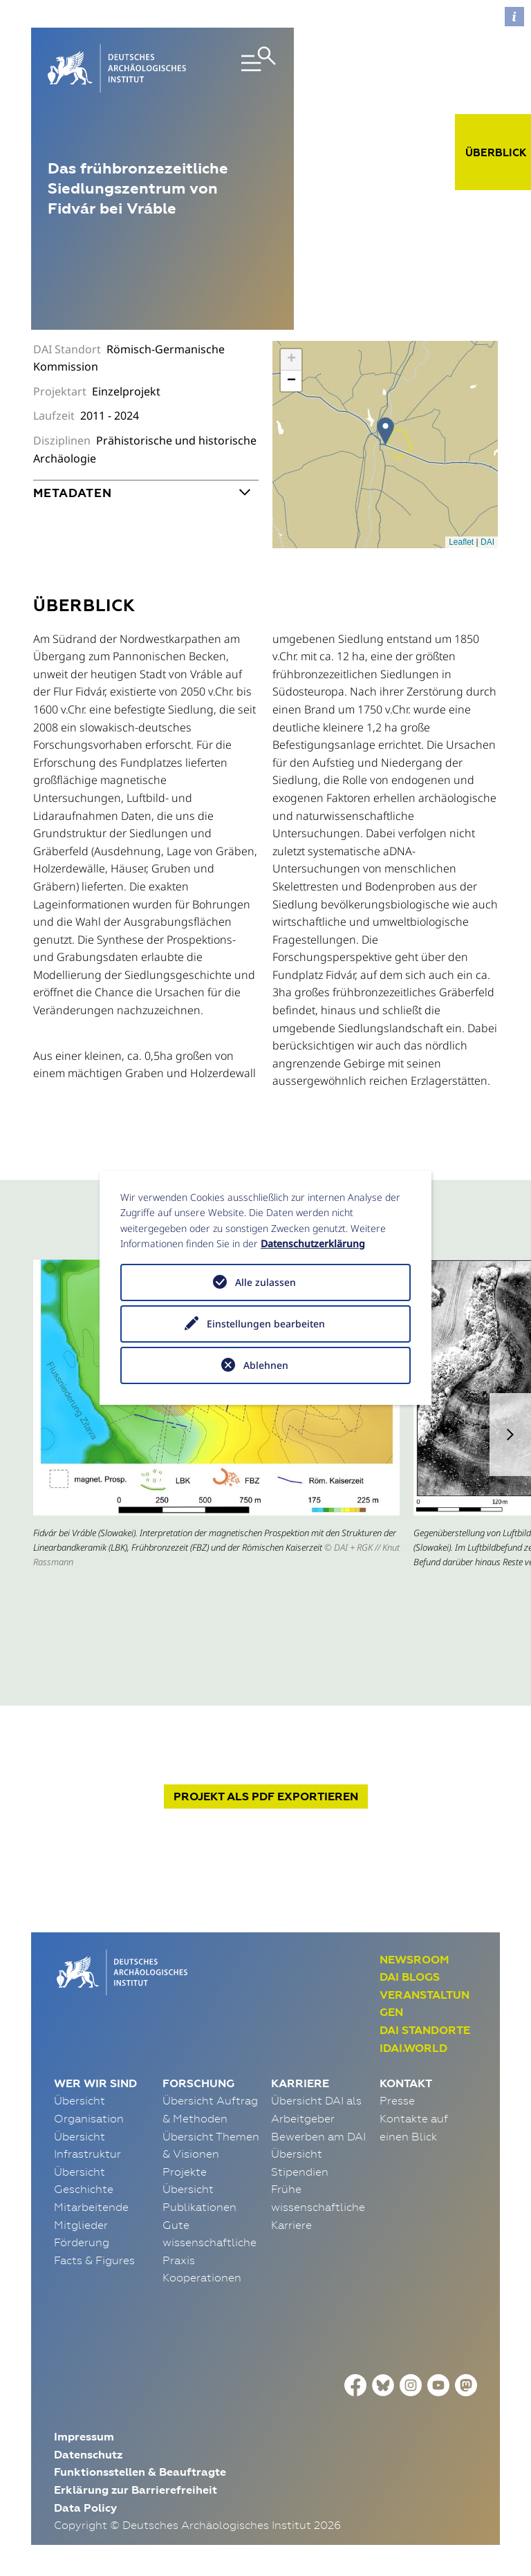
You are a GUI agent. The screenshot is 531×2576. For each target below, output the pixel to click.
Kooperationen (201, 2277)
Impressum (84, 2436)
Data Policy (85, 2507)
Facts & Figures (94, 2260)
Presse (397, 2100)
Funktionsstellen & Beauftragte (140, 2472)
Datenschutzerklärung (313, 1243)
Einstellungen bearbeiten (266, 1323)
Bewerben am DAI (318, 2136)
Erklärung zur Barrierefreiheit (135, 2489)
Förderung (81, 2242)
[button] (510, 1434)
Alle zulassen (265, 1282)
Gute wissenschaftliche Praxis (209, 2242)
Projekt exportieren (266, 1796)
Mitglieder (81, 2225)
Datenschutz (88, 2454)
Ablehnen (265, 1365)
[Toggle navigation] (242, 68)
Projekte (184, 2171)
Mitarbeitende (91, 2207)
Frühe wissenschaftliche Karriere (318, 2206)
